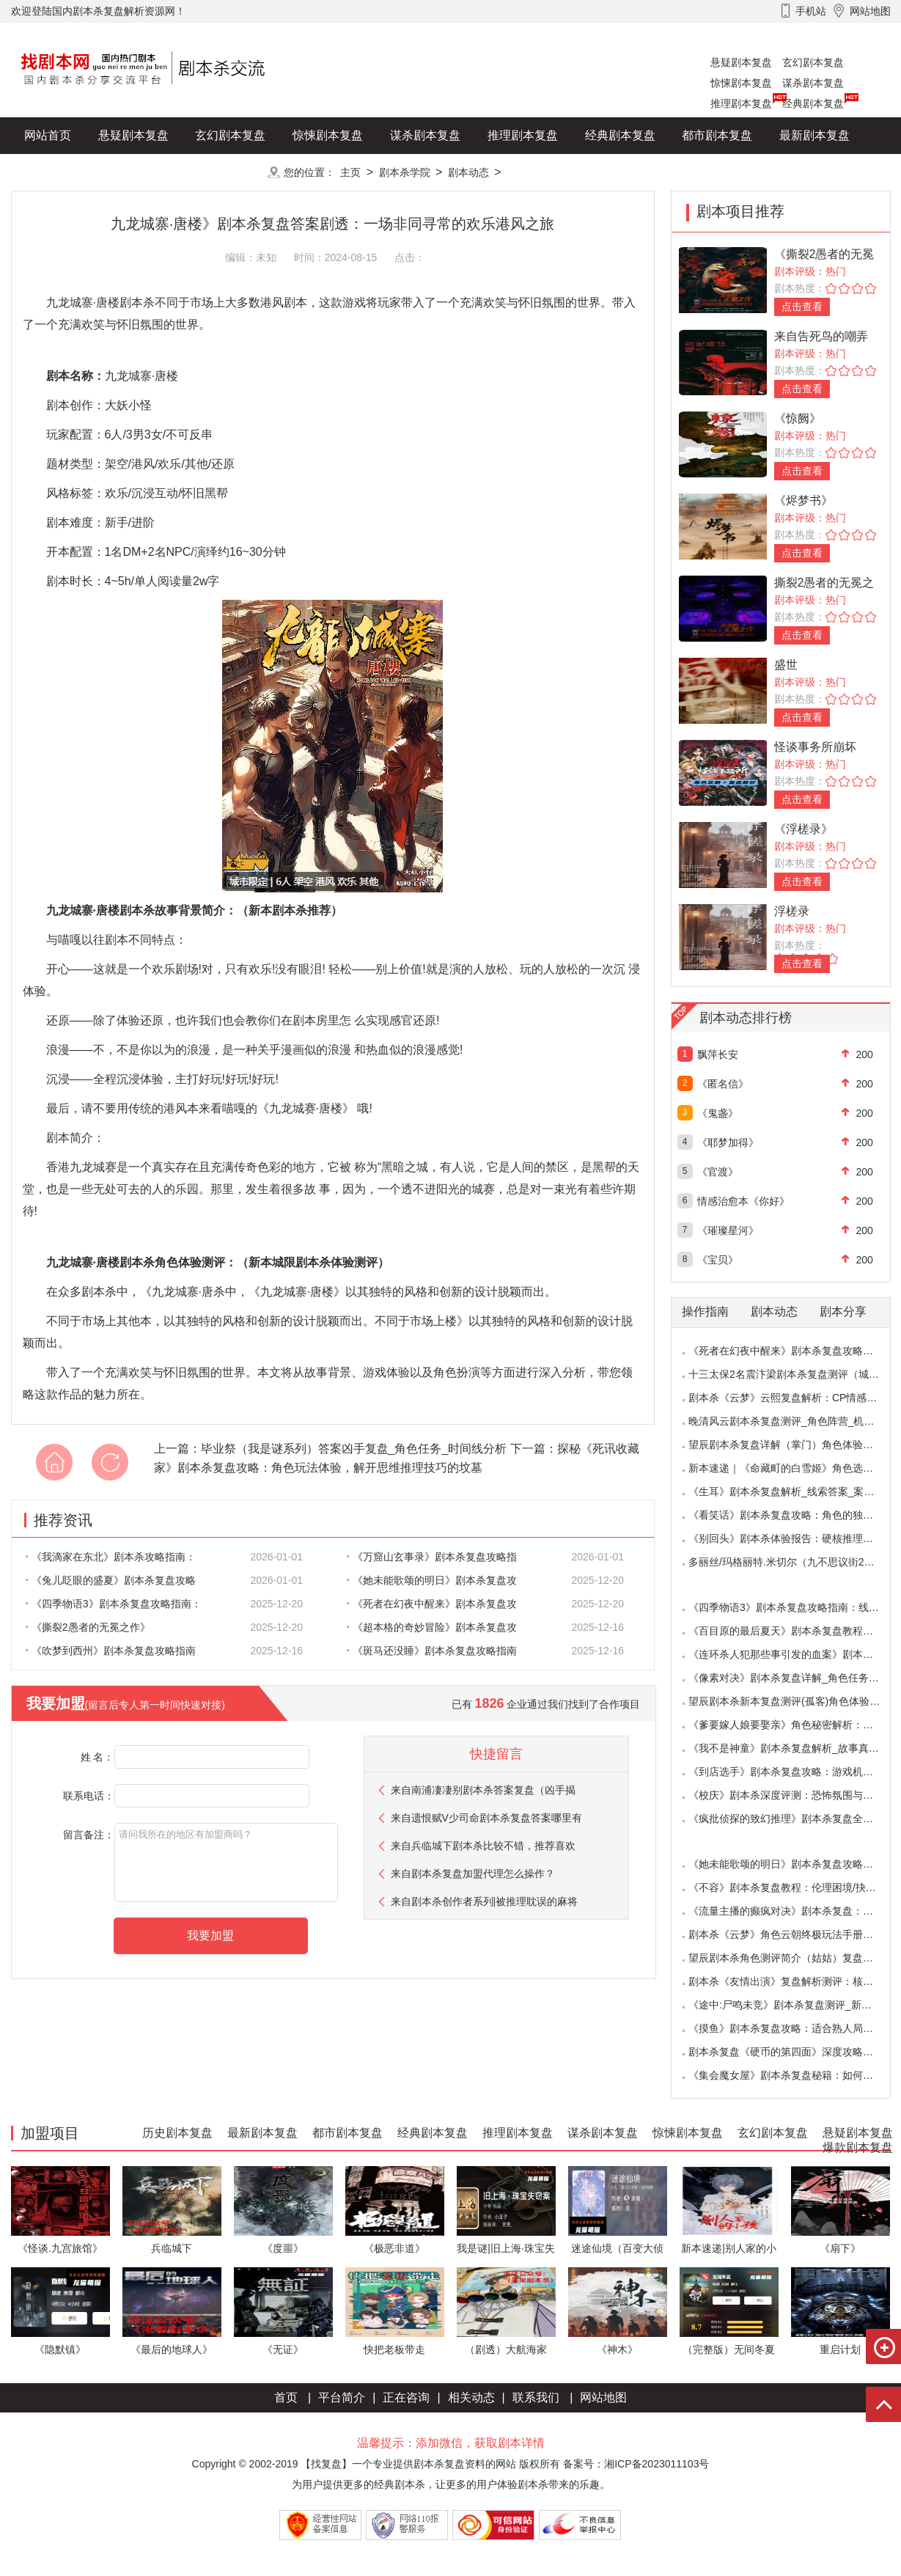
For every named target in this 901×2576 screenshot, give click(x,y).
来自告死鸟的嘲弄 (821, 336)
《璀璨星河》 (728, 1230)
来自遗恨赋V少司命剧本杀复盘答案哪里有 (486, 1818)
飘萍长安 (717, 1054)
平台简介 (341, 2397)
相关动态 (471, 2397)
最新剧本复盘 (814, 135)
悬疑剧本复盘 (741, 62)
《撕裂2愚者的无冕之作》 (88, 1627)
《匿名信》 (723, 1084)
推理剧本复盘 (741, 103)
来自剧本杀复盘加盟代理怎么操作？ (473, 1873)
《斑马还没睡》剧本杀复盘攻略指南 (432, 1650)
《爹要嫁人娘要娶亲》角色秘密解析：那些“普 (792, 1725)
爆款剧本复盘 (157, 172)
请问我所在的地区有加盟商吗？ (226, 1862)
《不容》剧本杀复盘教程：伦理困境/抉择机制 (792, 1887)
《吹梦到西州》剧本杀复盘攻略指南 (111, 1650)
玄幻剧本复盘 (813, 62)
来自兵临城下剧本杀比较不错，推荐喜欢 (483, 1846)
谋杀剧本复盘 (813, 83)
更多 (230, 172)
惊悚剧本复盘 (741, 83)
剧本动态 (468, 172)
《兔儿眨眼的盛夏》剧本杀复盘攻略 (111, 1580)
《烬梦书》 (803, 500)
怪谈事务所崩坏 (815, 747)
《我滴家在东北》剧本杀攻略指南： (111, 1557)
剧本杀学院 (404, 172)
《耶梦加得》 (728, 1142)
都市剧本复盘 (717, 135)
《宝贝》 (717, 1260)
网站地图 (603, 2397)
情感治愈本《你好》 (743, 1201)
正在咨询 (406, 2397)
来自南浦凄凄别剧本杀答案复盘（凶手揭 (483, 1790)
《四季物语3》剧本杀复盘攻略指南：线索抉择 (794, 1607)
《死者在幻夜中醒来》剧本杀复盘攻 (432, 1604)
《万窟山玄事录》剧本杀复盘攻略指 (432, 1557)
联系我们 (535, 2397)
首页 (286, 2397)
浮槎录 (791, 911)
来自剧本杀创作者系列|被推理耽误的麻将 (484, 1901)
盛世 (786, 664)
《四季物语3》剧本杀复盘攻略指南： (114, 1604)
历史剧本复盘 (59, 172)
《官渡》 (717, 1172)
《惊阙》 (797, 418)
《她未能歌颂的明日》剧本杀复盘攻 (432, 1580)
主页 (350, 172)
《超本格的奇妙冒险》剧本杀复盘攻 (432, 1627)
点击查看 (802, 306)
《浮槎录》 (803, 829)
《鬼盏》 (717, 1113)
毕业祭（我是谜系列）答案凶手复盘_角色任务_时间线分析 (354, 1448)
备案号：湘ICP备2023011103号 (636, 2464)
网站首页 (47, 135)
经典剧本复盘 (813, 103)
